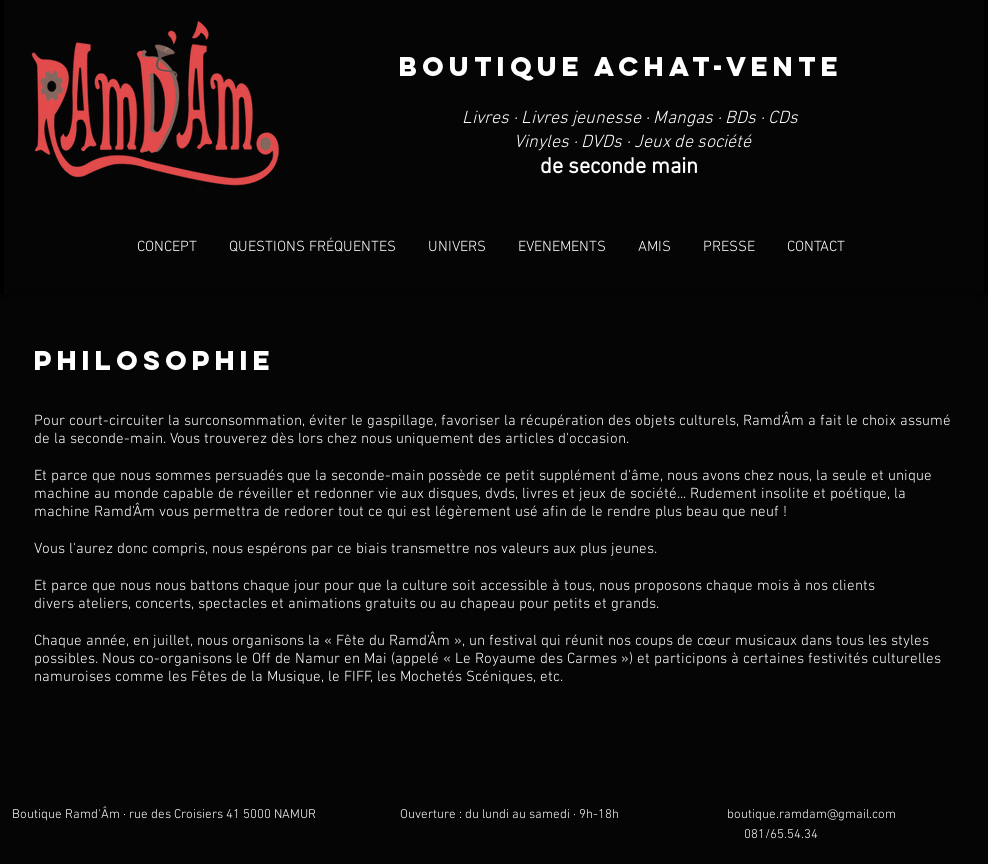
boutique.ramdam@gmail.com (811, 815)
